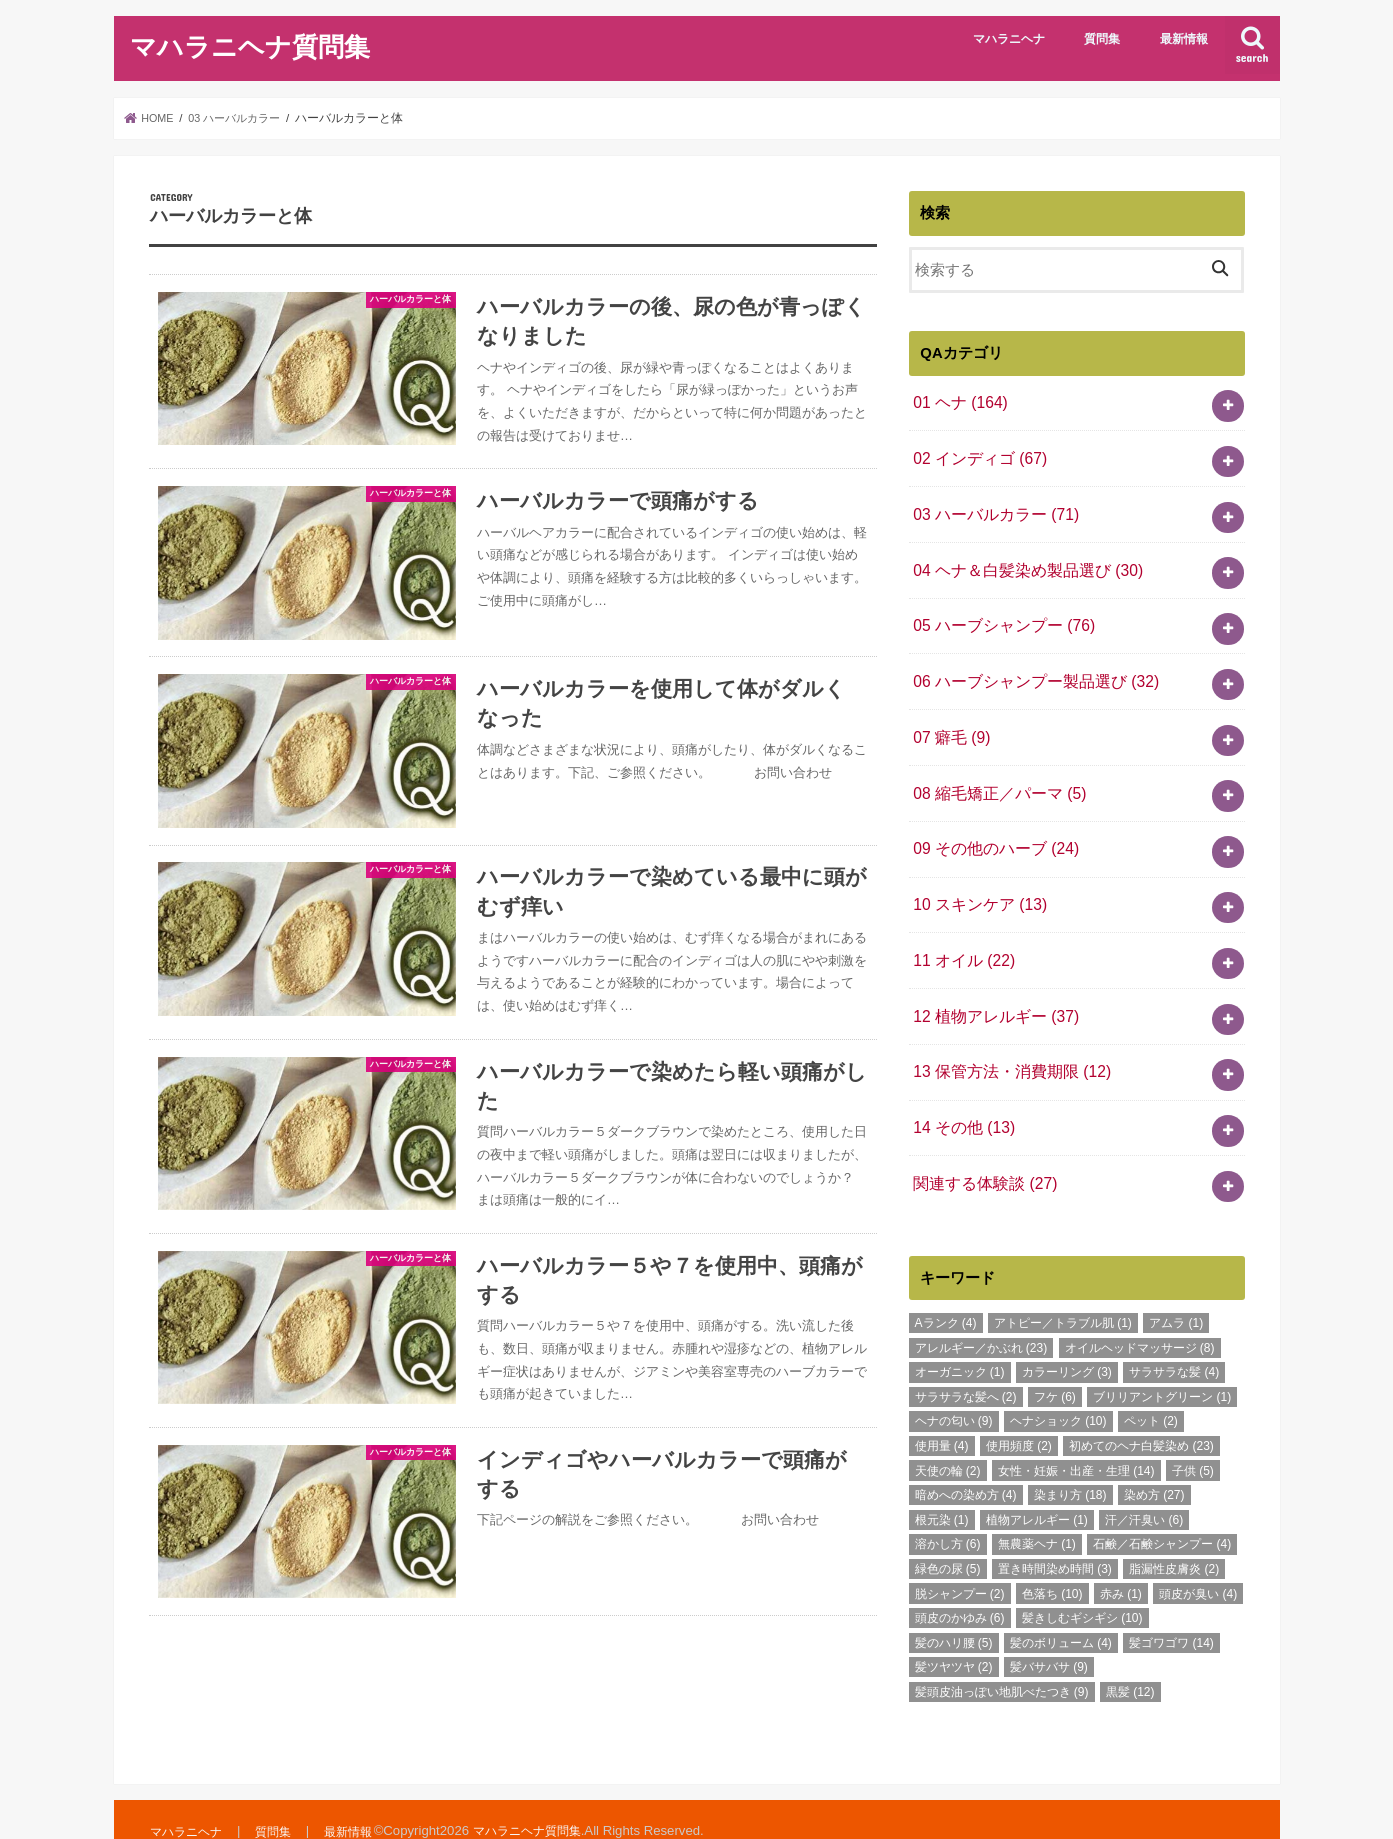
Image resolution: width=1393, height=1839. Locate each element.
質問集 (1102, 39)
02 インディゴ (976, 454)
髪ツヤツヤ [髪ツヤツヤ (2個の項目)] (954, 1624)
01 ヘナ (957, 401)
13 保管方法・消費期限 (1006, 1036)
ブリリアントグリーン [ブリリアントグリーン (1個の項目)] (1162, 1354)
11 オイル (961, 930)
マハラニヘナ (1009, 39)
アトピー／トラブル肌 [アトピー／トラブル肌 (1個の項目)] (1063, 1280)
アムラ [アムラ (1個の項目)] (1176, 1280)
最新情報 (1184, 39)
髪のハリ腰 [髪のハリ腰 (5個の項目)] (954, 1600)
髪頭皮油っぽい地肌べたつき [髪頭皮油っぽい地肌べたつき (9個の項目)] (1002, 1649)
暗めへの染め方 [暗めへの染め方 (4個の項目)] (966, 1452)
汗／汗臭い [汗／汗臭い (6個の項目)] (1144, 1477)
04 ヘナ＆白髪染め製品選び (1021, 560)
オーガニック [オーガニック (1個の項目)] (960, 1329)
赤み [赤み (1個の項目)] (1121, 1550)
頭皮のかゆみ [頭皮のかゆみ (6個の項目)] (960, 1575)
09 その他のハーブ (991, 825)
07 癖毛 (949, 719)
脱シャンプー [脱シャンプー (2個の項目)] (960, 1550)
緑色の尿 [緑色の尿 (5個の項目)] (948, 1526)
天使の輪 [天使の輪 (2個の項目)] (948, 1428)
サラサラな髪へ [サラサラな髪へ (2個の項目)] (966, 1354)
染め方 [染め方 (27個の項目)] (1154, 1452)
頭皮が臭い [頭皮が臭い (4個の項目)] (1198, 1550)
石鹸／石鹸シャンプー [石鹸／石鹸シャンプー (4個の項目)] (1162, 1501)
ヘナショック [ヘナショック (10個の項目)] (1058, 1378)
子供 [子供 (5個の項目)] (1193, 1428)
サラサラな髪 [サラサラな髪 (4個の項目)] (1174, 1329)
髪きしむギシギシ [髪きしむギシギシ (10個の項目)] (1082, 1575)
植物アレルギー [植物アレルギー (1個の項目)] (1037, 1477)
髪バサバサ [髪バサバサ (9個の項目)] (1049, 1624)
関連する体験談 (981, 1142)
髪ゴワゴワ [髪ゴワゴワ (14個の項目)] (1171, 1600)
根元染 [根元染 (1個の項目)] (942, 1477)
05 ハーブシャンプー (998, 613)
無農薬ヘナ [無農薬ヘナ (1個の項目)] (1037, 1501)
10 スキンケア (976, 877)
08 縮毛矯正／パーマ (994, 772)
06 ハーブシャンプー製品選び (1028, 666)
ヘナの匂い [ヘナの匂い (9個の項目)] (954, 1378)
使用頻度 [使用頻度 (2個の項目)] (1019, 1403)
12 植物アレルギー (991, 983)
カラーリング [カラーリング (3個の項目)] (1067, 1329)
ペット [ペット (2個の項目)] (1151, 1378)
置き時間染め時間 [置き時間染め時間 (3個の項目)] (1055, 1526)
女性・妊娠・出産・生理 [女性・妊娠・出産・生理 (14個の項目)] (1076, 1428)
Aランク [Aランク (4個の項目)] (946, 1280)
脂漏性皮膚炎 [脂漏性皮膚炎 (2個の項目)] (1174, 1526)
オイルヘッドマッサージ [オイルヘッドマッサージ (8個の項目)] (1140, 1305)
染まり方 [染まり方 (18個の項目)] (1070, 1452)
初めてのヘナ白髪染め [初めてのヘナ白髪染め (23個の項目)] (1141, 1403)
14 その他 (961, 1089)
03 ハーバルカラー (991, 507)
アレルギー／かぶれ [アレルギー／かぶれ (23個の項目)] (981, 1305)
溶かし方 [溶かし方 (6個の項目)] (948, 1501)
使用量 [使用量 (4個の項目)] (942, 1403)
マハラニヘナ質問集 (250, 45)
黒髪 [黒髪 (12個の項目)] (1130, 1649)
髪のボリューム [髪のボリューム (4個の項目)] (1061, 1600)
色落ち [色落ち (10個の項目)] (1052, 1550)
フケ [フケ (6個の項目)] (1055, 1354)
